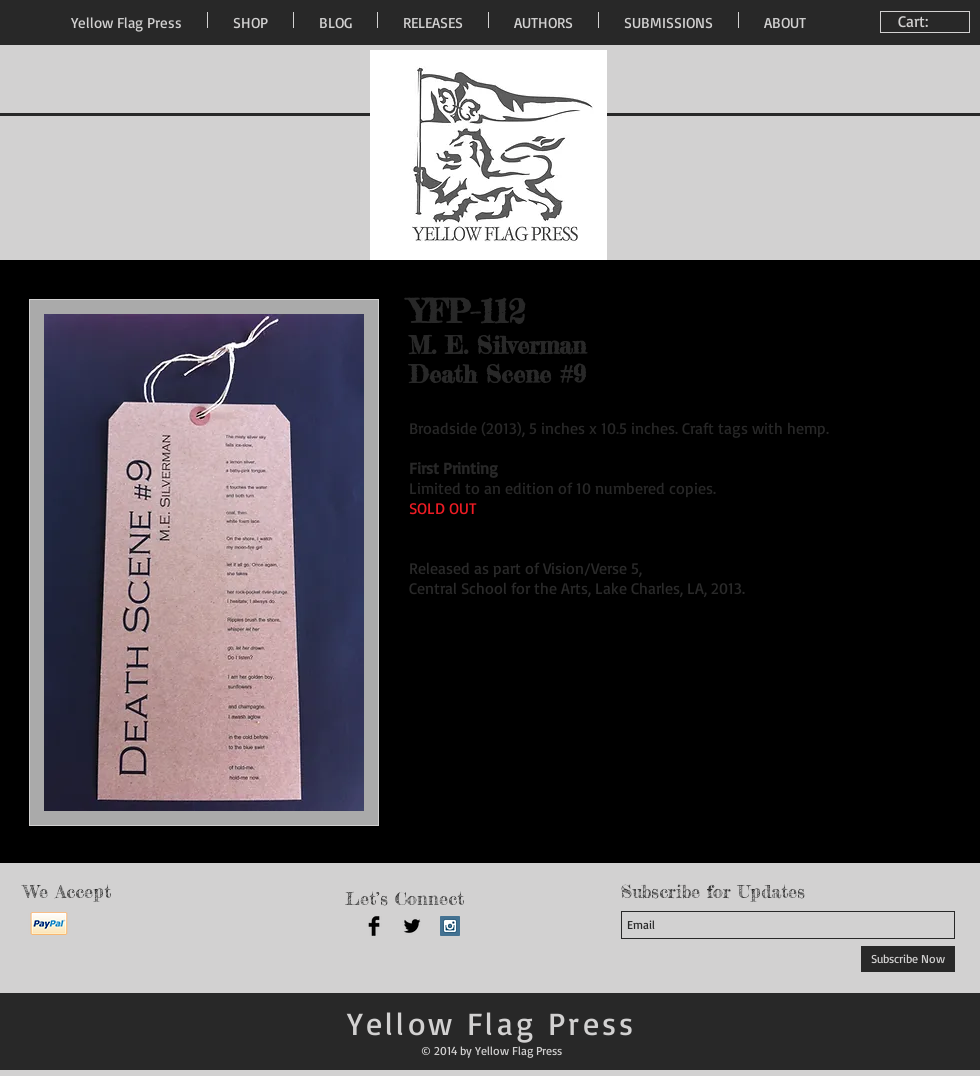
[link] (927, 21)
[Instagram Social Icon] (450, 926)
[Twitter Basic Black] (412, 926)
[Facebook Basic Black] (374, 926)
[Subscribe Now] (908, 959)
